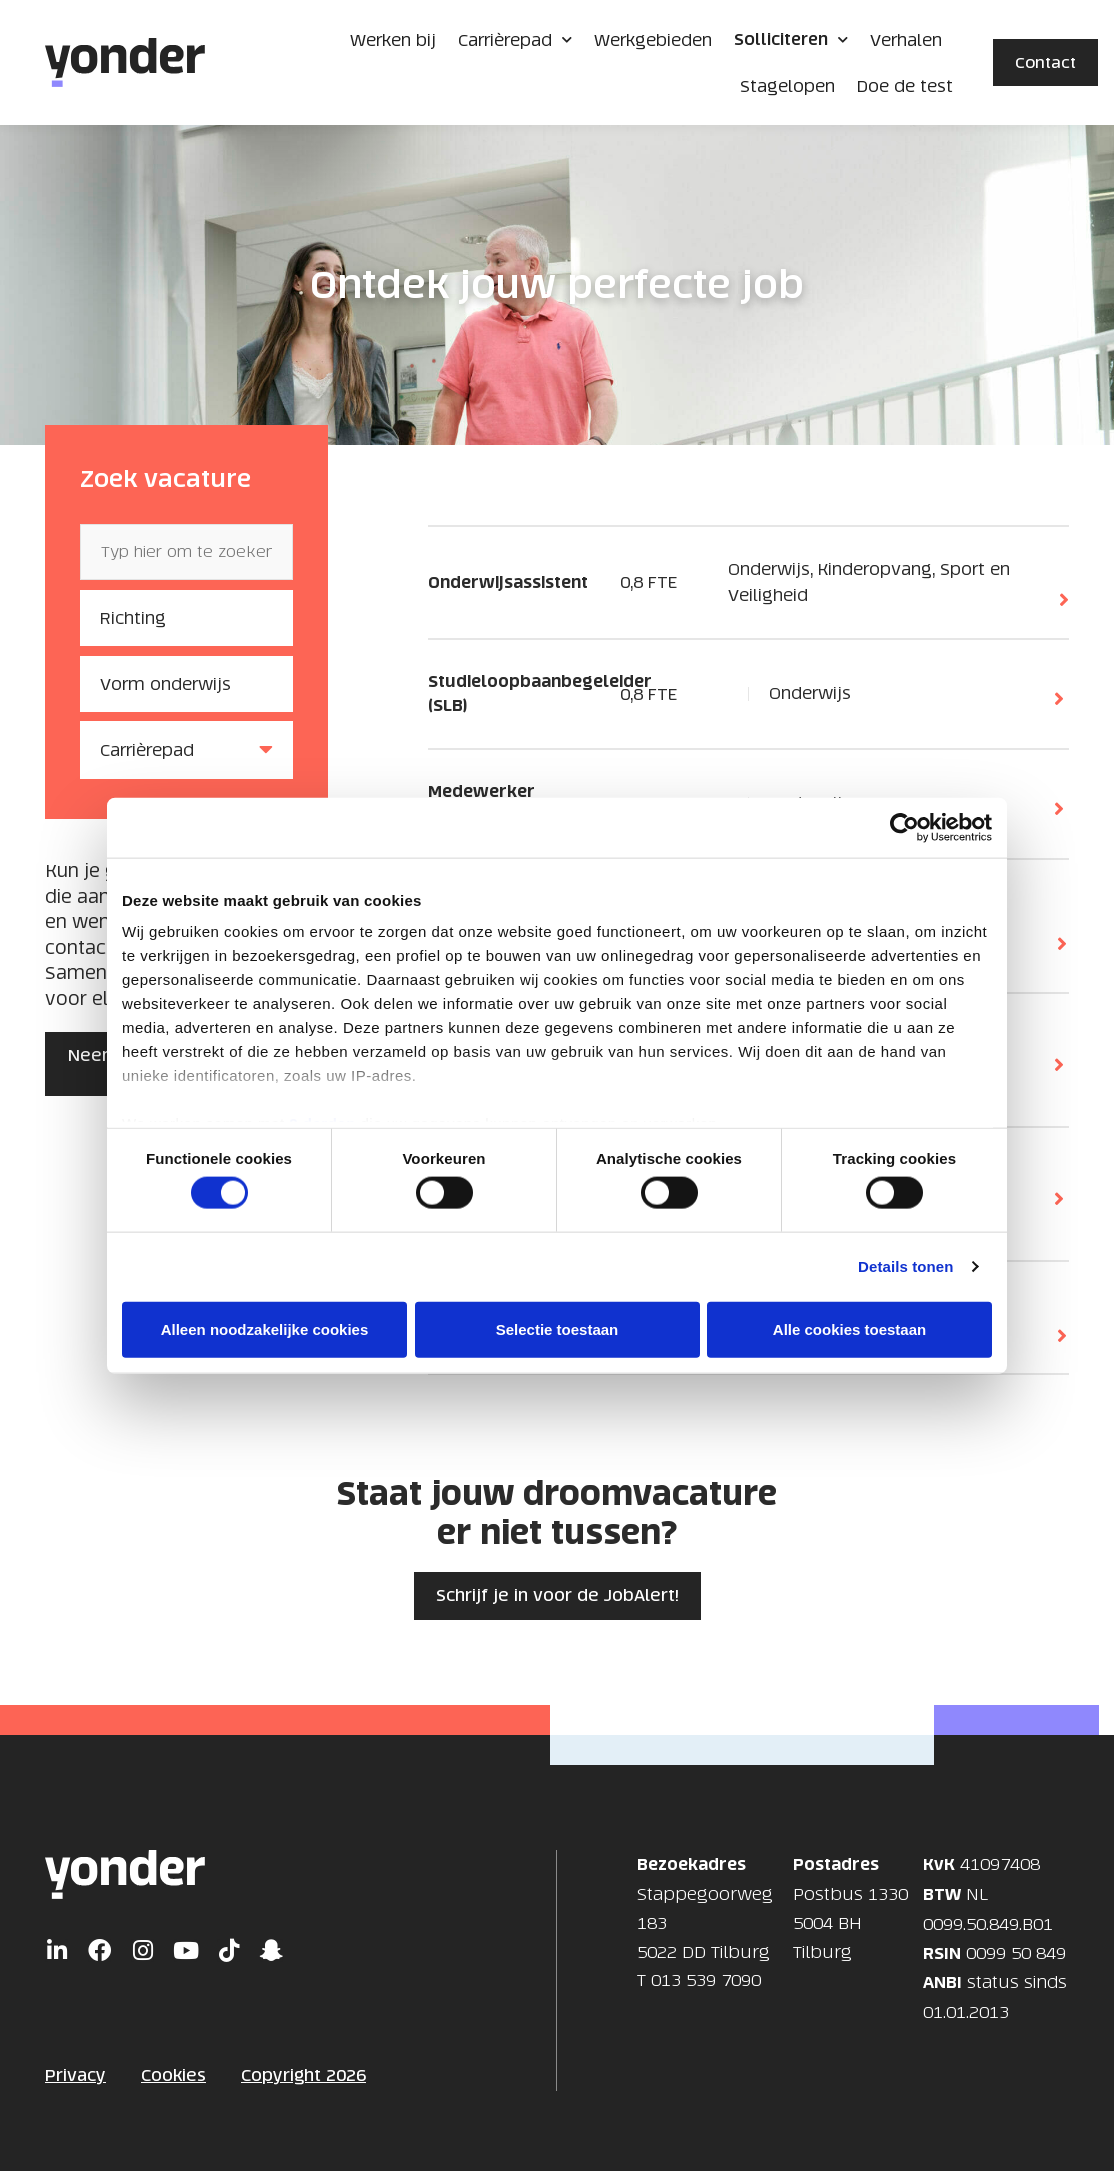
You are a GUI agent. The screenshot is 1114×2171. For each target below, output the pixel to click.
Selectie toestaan (557, 1328)
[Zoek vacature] (186, 552)
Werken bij (393, 40)
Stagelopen (787, 86)
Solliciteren (791, 39)
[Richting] (186, 618)
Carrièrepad (515, 39)
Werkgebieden (653, 40)
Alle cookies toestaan (849, 1328)
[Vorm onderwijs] (186, 684)
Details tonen (905, 1266)
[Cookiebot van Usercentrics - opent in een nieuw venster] (904, 827)
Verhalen (906, 40)
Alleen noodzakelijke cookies (265, 1328)
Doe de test (905, 86)
